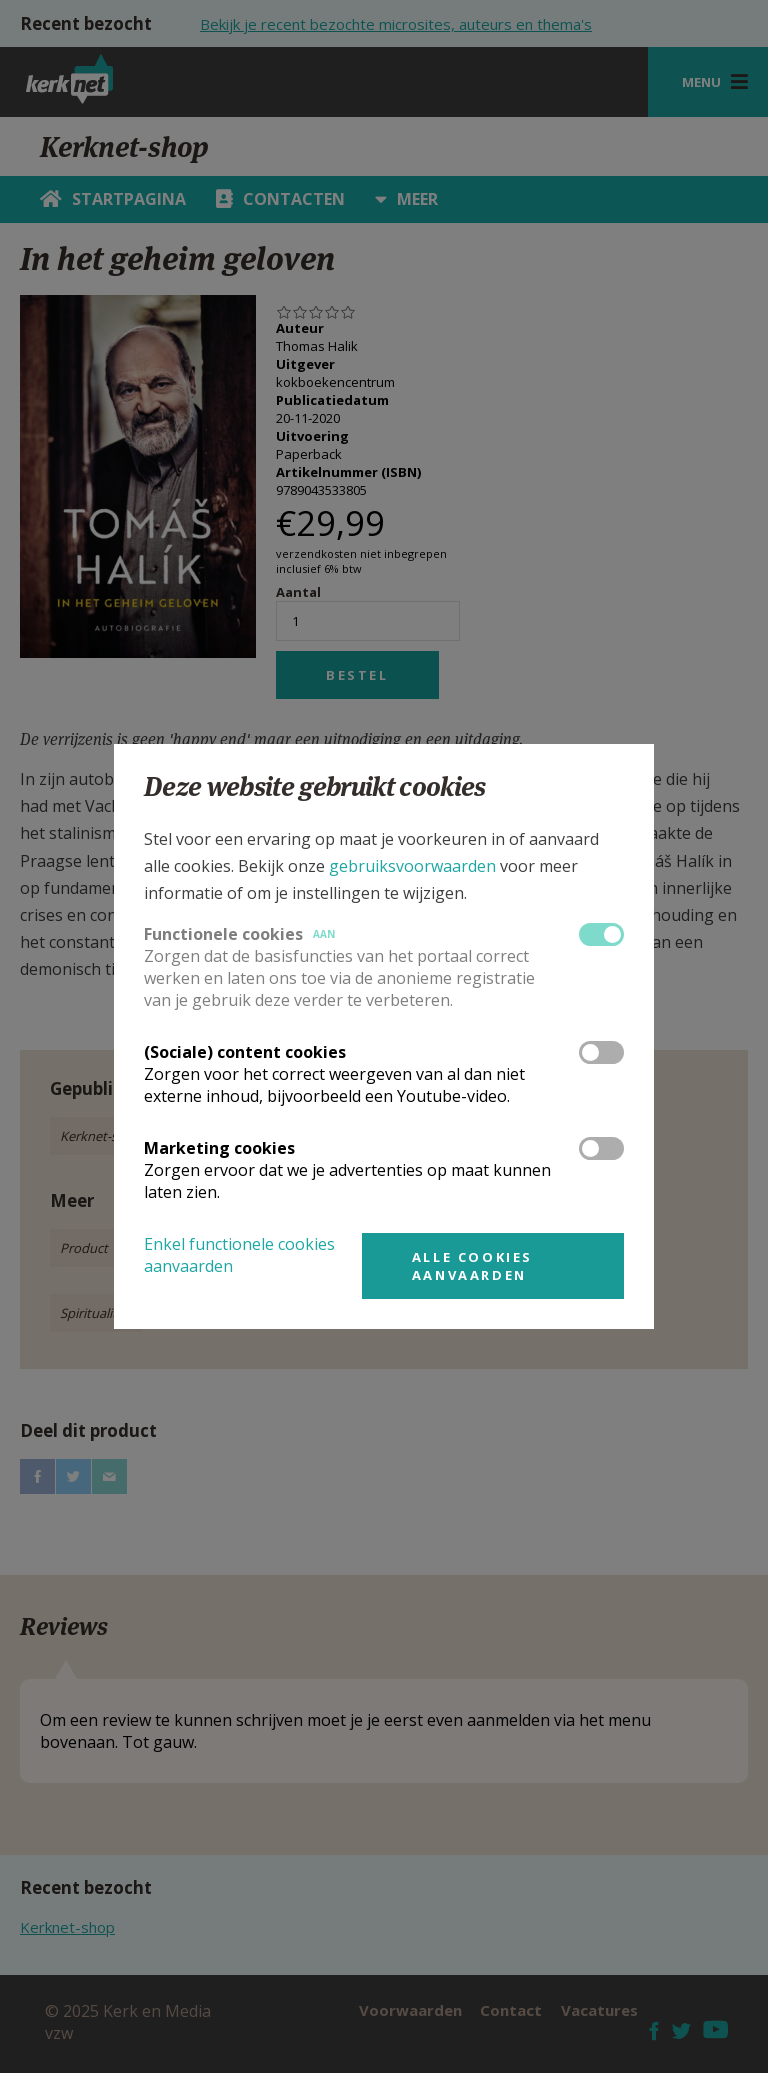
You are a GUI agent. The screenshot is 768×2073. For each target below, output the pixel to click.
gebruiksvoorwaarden (412, 866)
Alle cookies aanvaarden (472, 1266)
